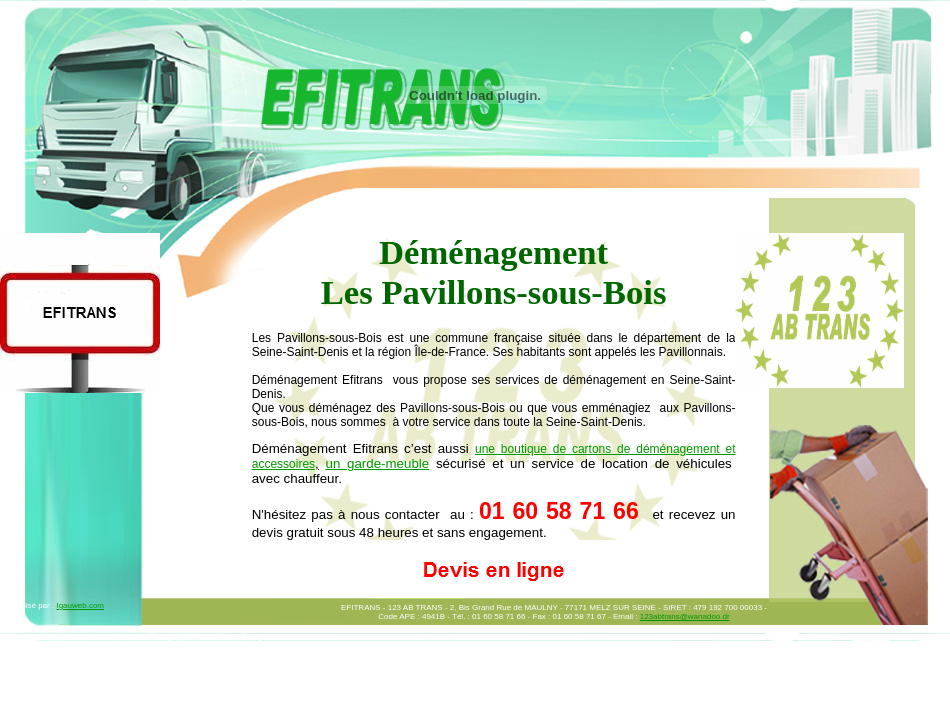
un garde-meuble (377, 463)
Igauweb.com (80, 605)
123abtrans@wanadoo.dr (685, 616)
